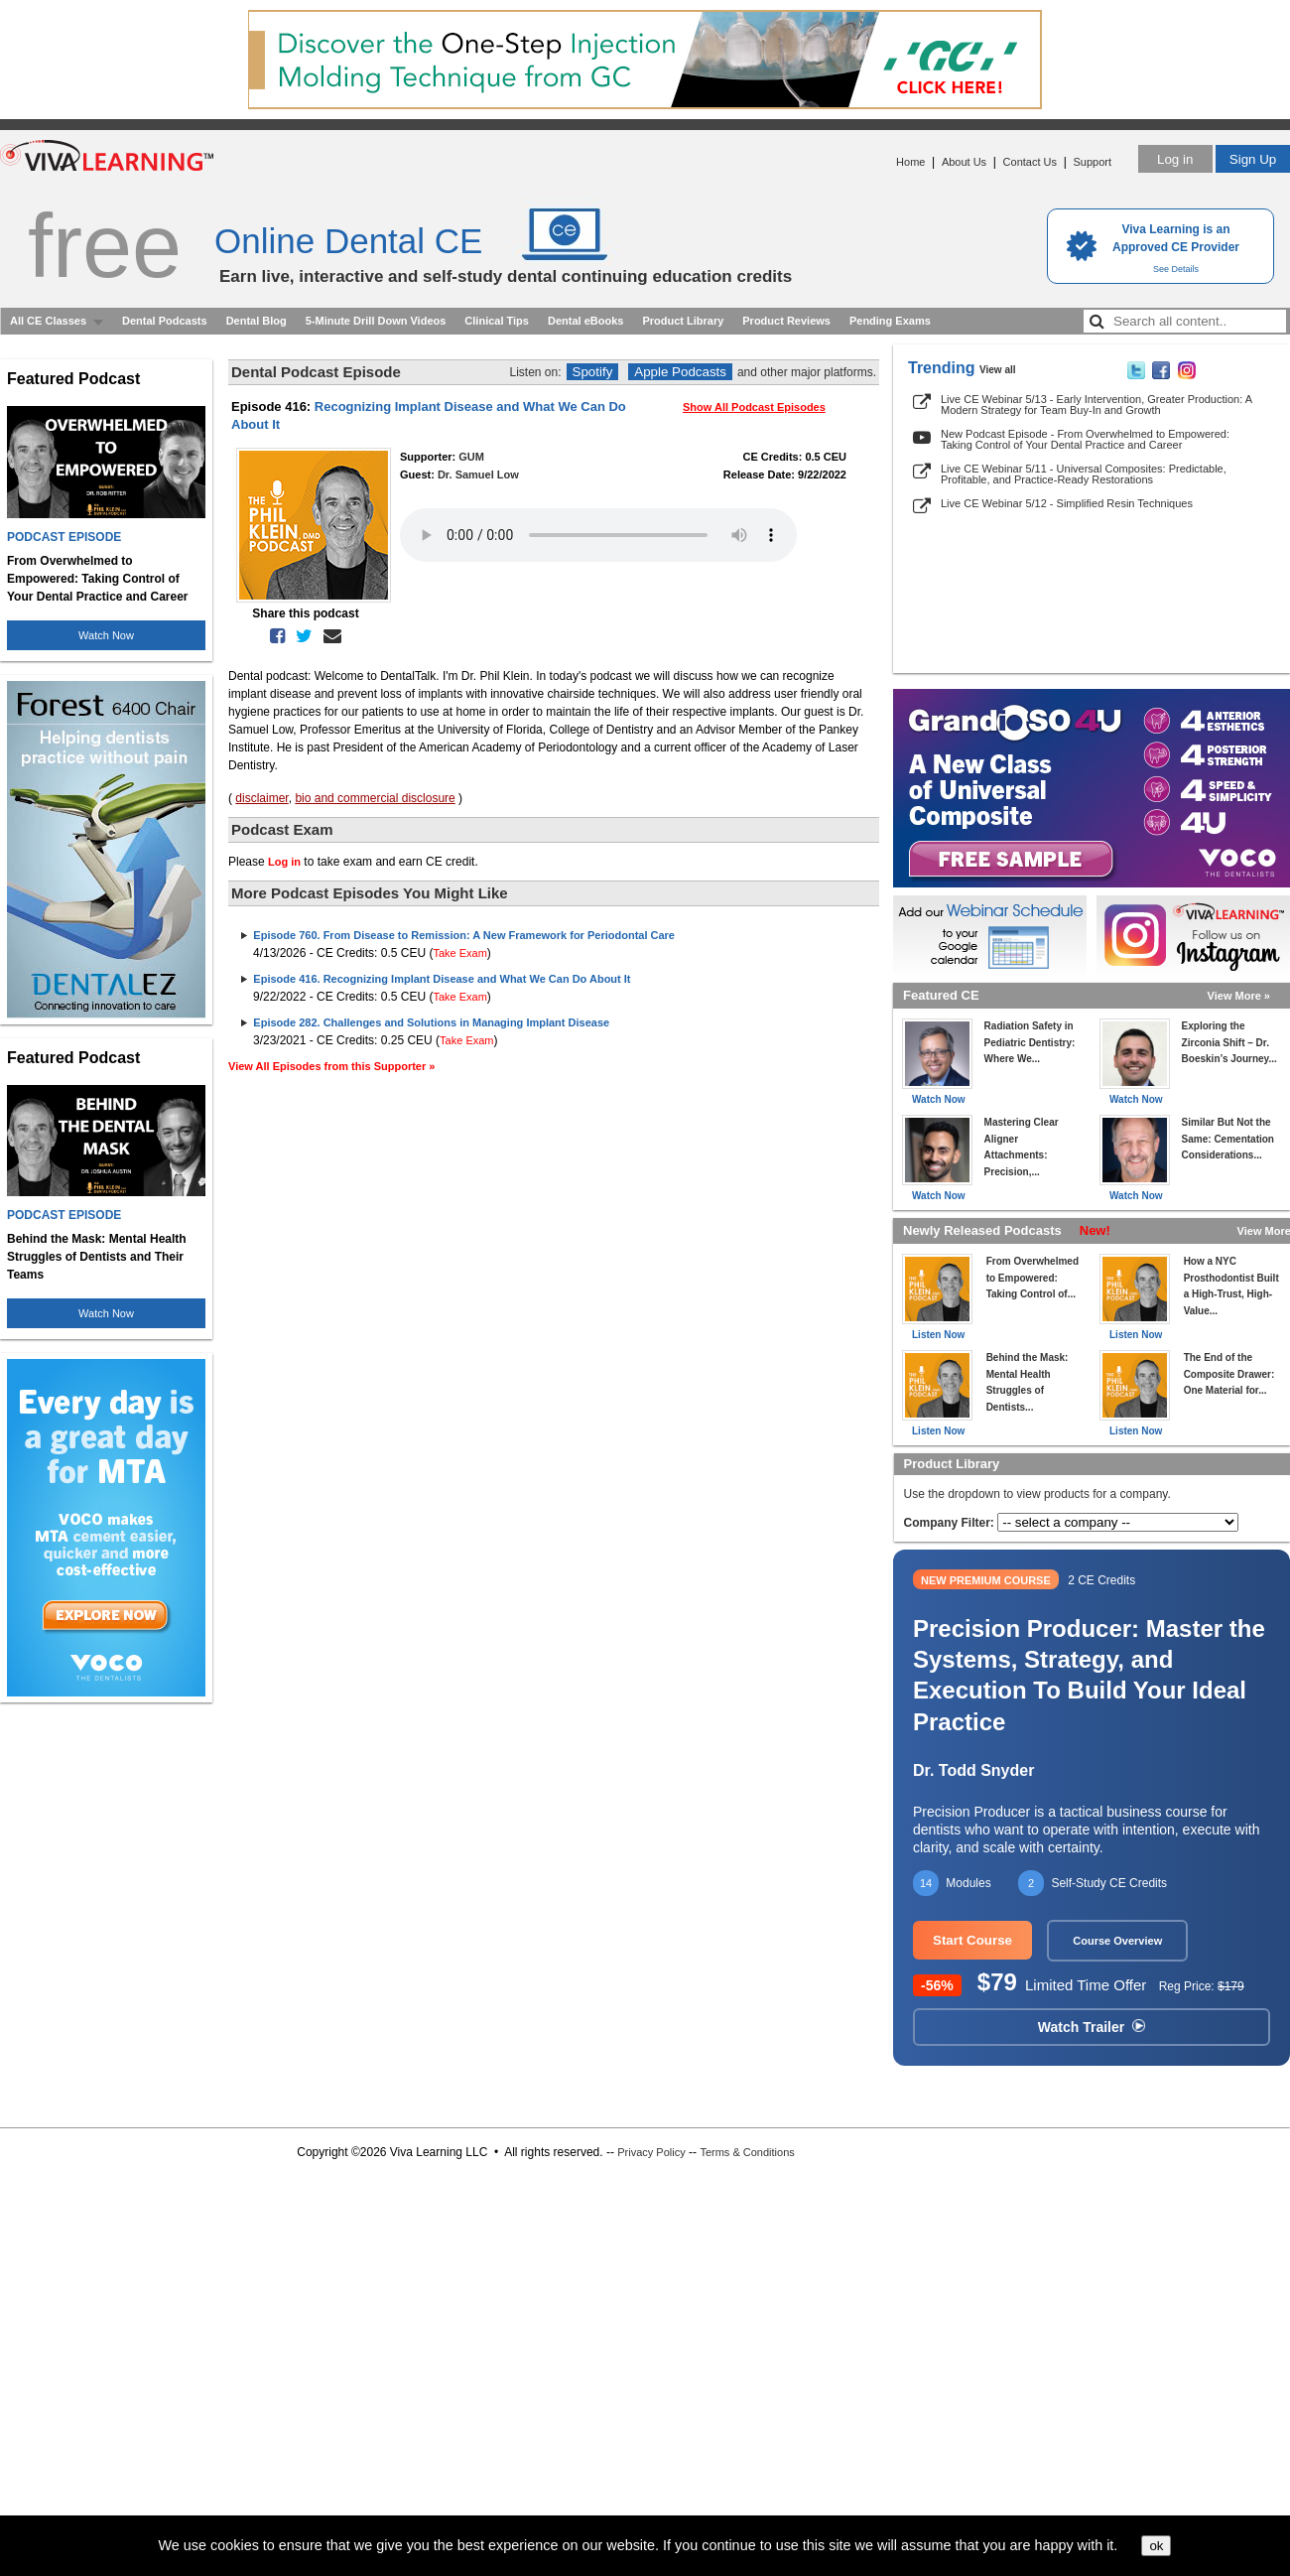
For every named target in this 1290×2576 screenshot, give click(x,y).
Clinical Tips (496, 321)
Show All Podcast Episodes (754, 407)
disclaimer (261, 798)
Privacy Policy (651, 2152)
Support (1092, 162)
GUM (471, 457)
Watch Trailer (1091, 2027)
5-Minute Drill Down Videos (376, 321)
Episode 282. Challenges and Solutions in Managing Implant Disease (431, 1022)
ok (1156, 2545)
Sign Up (1252, 159)
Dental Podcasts (164, 321)
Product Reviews (786, 321)
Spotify (593, 371)
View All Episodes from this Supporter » (331, 1066)
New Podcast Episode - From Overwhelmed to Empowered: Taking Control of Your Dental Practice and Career (1085, 439)
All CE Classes (48, 321)
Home (910, 162)
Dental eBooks (585, 321)
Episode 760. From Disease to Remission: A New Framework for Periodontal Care (464, 935)
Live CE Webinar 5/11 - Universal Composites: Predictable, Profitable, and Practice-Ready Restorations (1083, 474)
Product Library (682, 321)
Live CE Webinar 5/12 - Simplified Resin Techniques (1067, 503)
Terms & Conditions (747, 2152)
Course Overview (1117, 1941)
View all (997, 369)
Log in (1175, 159)
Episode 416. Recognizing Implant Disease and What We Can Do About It (441, 979)
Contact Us (1030, 162)
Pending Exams (890, 321)
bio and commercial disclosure (374, 798)
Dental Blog (256, 321)
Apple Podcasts (680, 371)
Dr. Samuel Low (478, 474)
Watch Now (106, 635)
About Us (964, 162)
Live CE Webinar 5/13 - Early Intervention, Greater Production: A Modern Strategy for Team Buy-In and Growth (1096, 404)
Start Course (972, 1940)
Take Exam (459, 953)
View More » (1239, 996)
